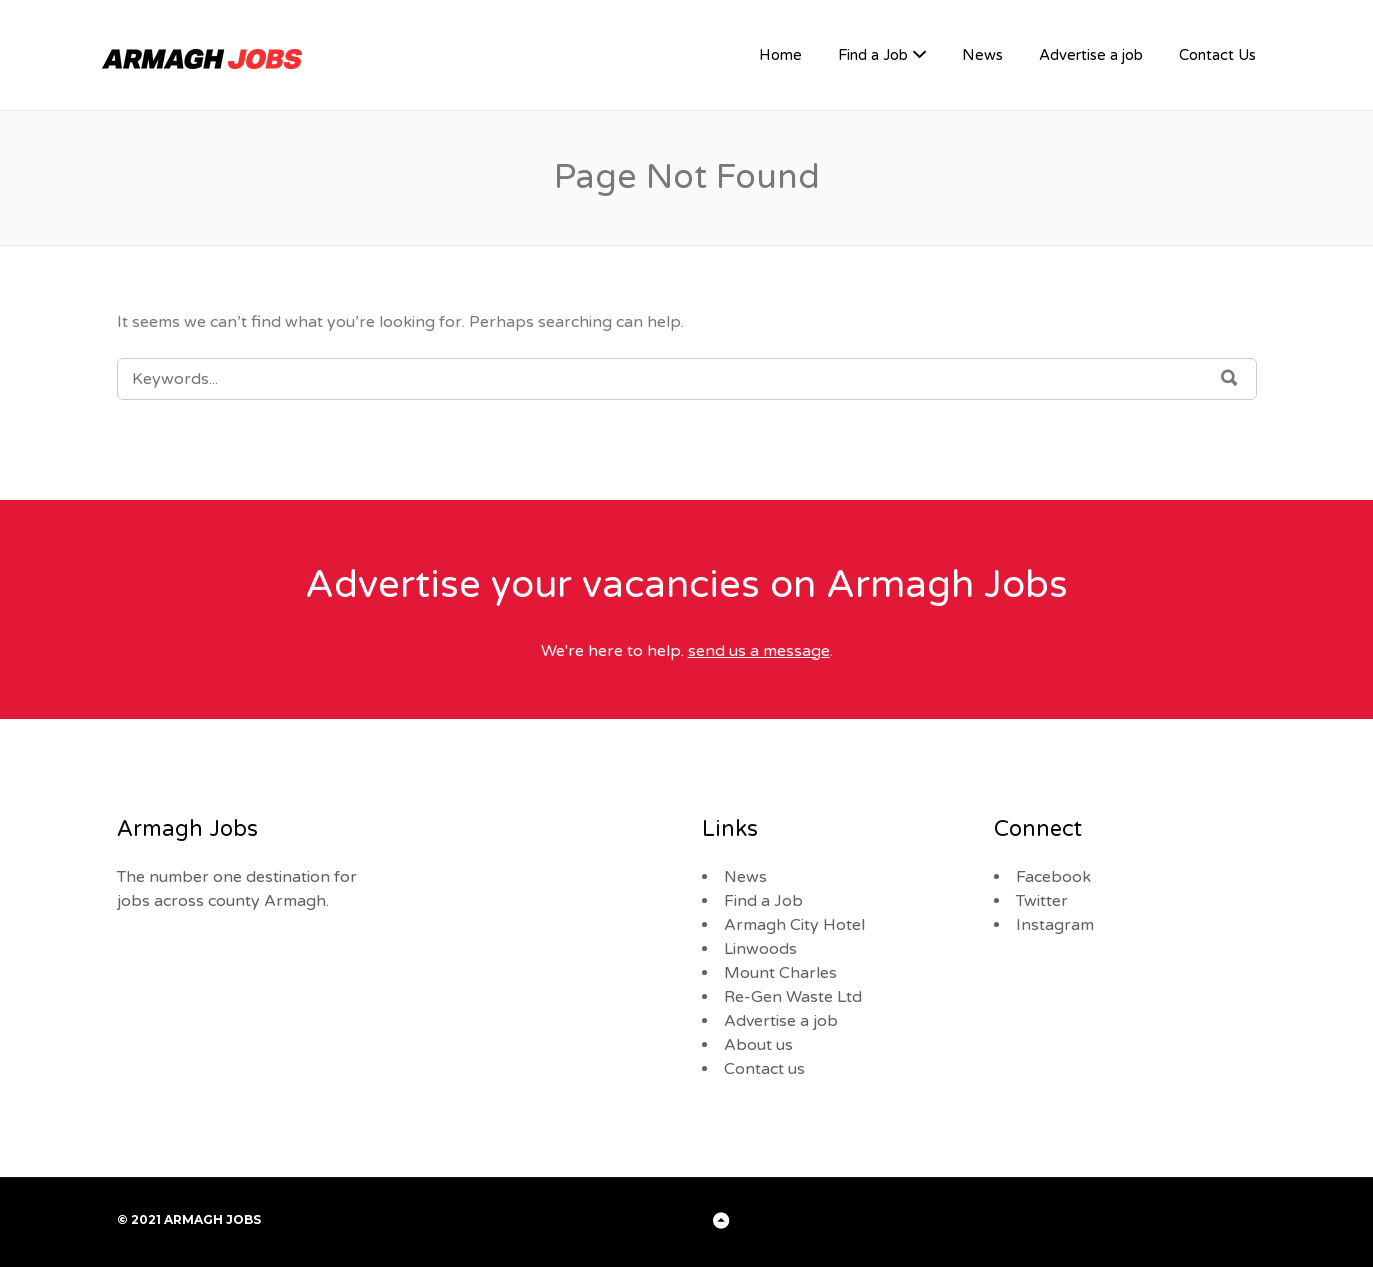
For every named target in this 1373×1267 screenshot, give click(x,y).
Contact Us (1217, 55)
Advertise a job (1091, 55)
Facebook (1053, 877)
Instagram (1055, 925)
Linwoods (760, 949)
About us (758, 1045)
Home (780, 55)
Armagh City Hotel (794, 925)
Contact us (764, 1069)
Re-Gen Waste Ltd (793, 997)
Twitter (1042, 901)
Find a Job (873, 55)
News (982, 55)
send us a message (759, 651)
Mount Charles (780, 973)
